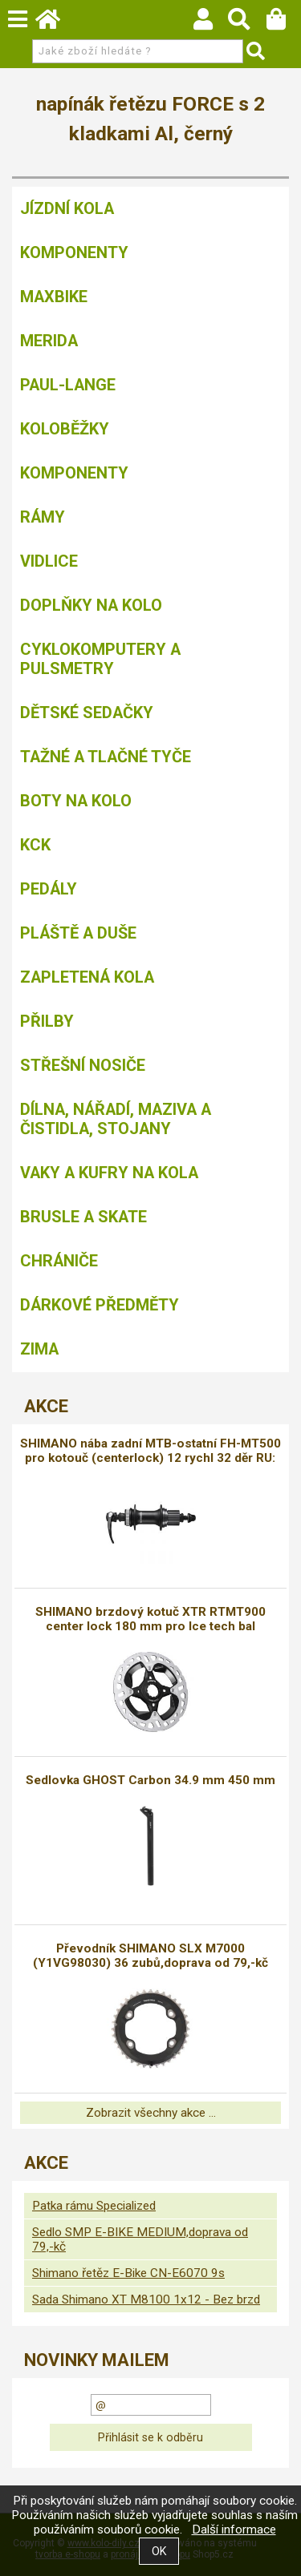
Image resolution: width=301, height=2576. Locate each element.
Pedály (48, 888)
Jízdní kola (67, 208)
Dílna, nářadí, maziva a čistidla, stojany (115, 1119)
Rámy (42, 517)
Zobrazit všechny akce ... (151, 2113)
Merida (49, 340)
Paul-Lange (68, 384)
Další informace (234, 2529)
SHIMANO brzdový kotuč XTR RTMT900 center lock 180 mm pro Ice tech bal (150, 1619)
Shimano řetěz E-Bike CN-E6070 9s (128, 2273)
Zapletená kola (87, 977)
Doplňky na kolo (91, 605)
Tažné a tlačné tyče (105, 756)
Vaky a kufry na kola (109, 1172)
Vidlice (49, 561)
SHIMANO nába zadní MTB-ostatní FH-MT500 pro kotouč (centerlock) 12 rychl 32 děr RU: (150, 1450)
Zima (39, 1349)
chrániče (59, 1260)
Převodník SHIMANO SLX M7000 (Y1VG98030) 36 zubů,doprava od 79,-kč (150, 1955)
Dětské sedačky (86, 712)
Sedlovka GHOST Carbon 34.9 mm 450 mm (150, 1780)
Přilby (47, 1021)
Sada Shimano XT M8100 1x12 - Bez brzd (146, 2299)
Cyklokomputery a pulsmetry (100, 659)
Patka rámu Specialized (94, 2205)
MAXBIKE (53, 296)
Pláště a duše (78, 933)
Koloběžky (64, 428)
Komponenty (74, 252)
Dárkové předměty (99, 1304)
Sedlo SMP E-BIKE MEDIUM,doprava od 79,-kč (140, 2239)
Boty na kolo (76, 800)
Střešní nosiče (82, 1065)
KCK (35, 844)
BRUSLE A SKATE (83, 1216)
